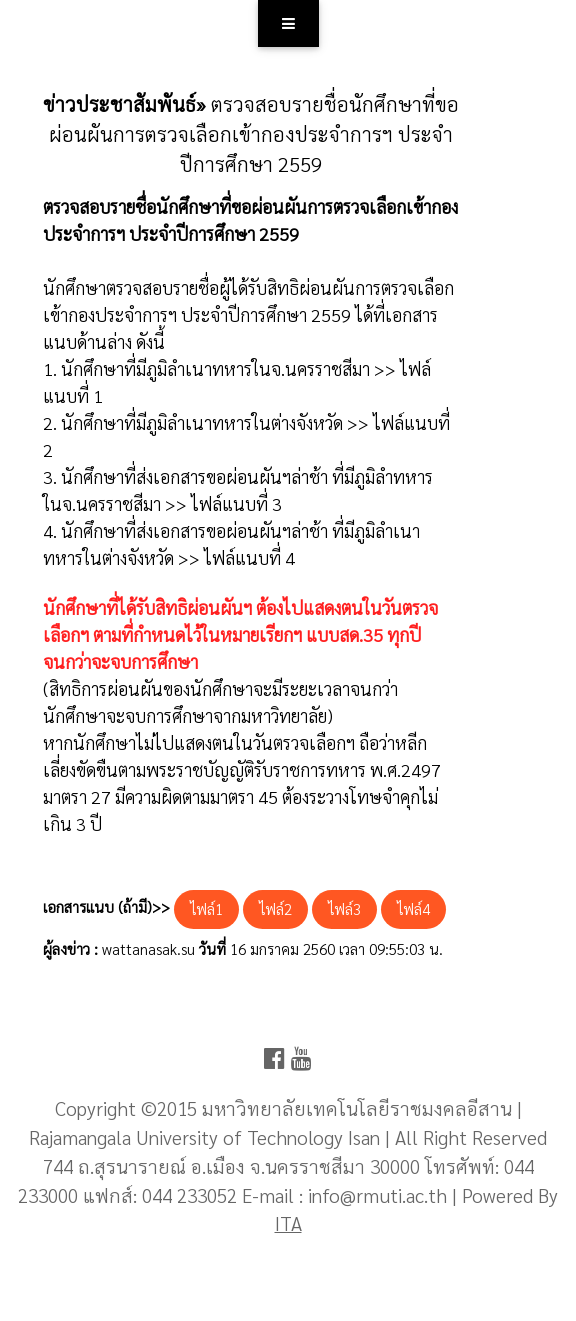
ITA (288, 1222)
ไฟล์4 (413, 908)
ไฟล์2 (275, 908)
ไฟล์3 (344, 908)
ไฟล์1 (206, 908)
